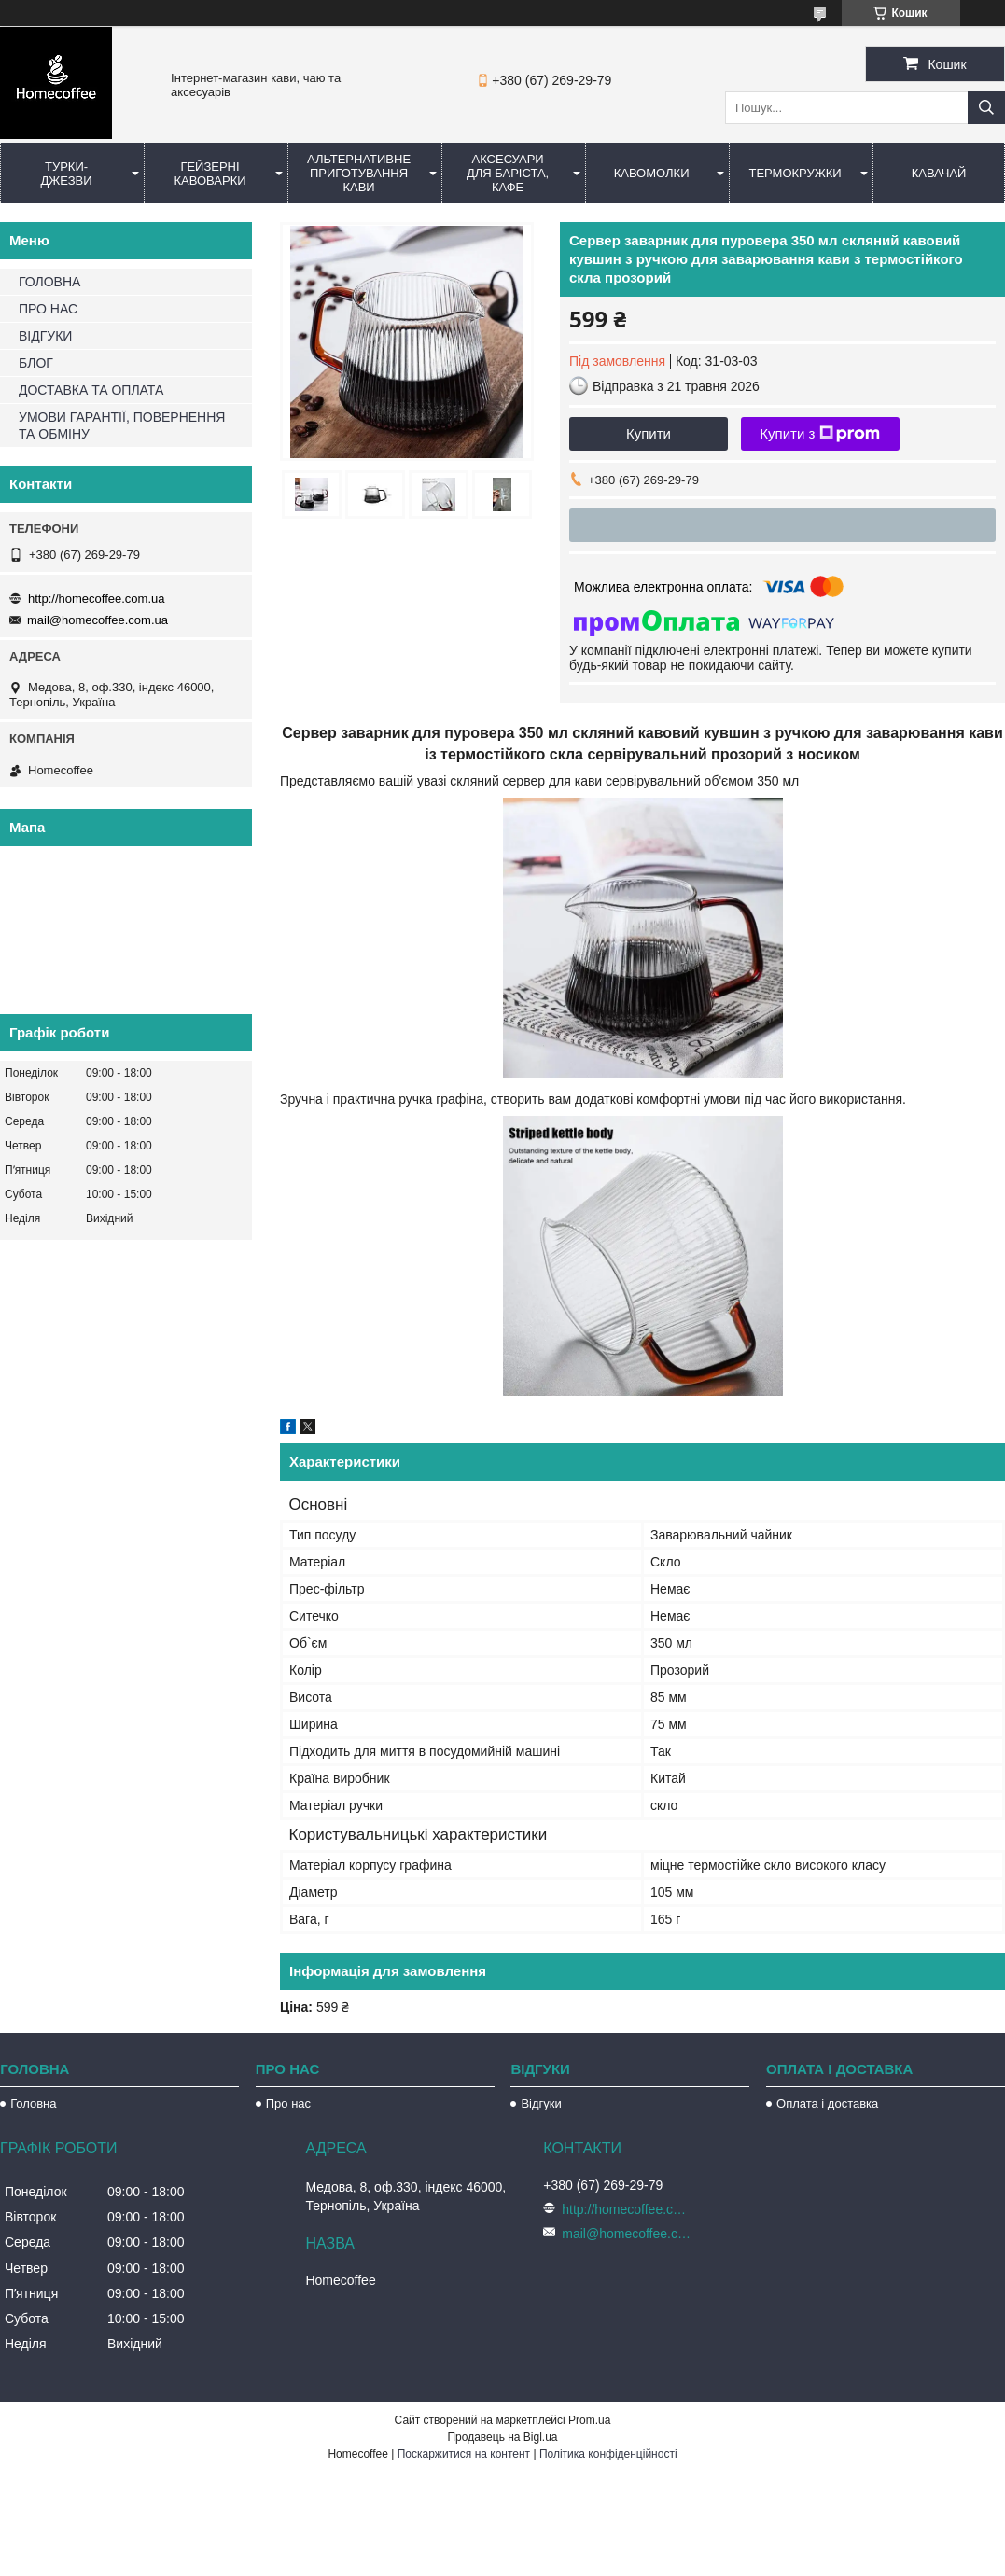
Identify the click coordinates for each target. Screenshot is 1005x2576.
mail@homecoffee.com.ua (97, 620)
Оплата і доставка (827, 2103)
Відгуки (541, 2103)
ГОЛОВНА (49, 281)
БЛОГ (36, 362)
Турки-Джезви (65, 174)
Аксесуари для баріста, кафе (508, 173)
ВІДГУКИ (45, 335)
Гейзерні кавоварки (209, 174)
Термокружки (794, 173)
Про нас (288, 2103)
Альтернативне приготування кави (359, 173)
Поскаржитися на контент (464, 2453)
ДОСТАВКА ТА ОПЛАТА (91, 390)
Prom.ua (589, 2420)
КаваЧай (939, 173)
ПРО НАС (48, 308)
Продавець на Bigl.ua (502, 2437)
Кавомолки (652, 173)
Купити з (820, 433)
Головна (33, 2103)
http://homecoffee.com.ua (96, 599)
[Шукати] (986, 107)
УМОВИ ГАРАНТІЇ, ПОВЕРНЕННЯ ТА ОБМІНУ (122, 425)
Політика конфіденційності (608, 2453)
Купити (648, 433)
